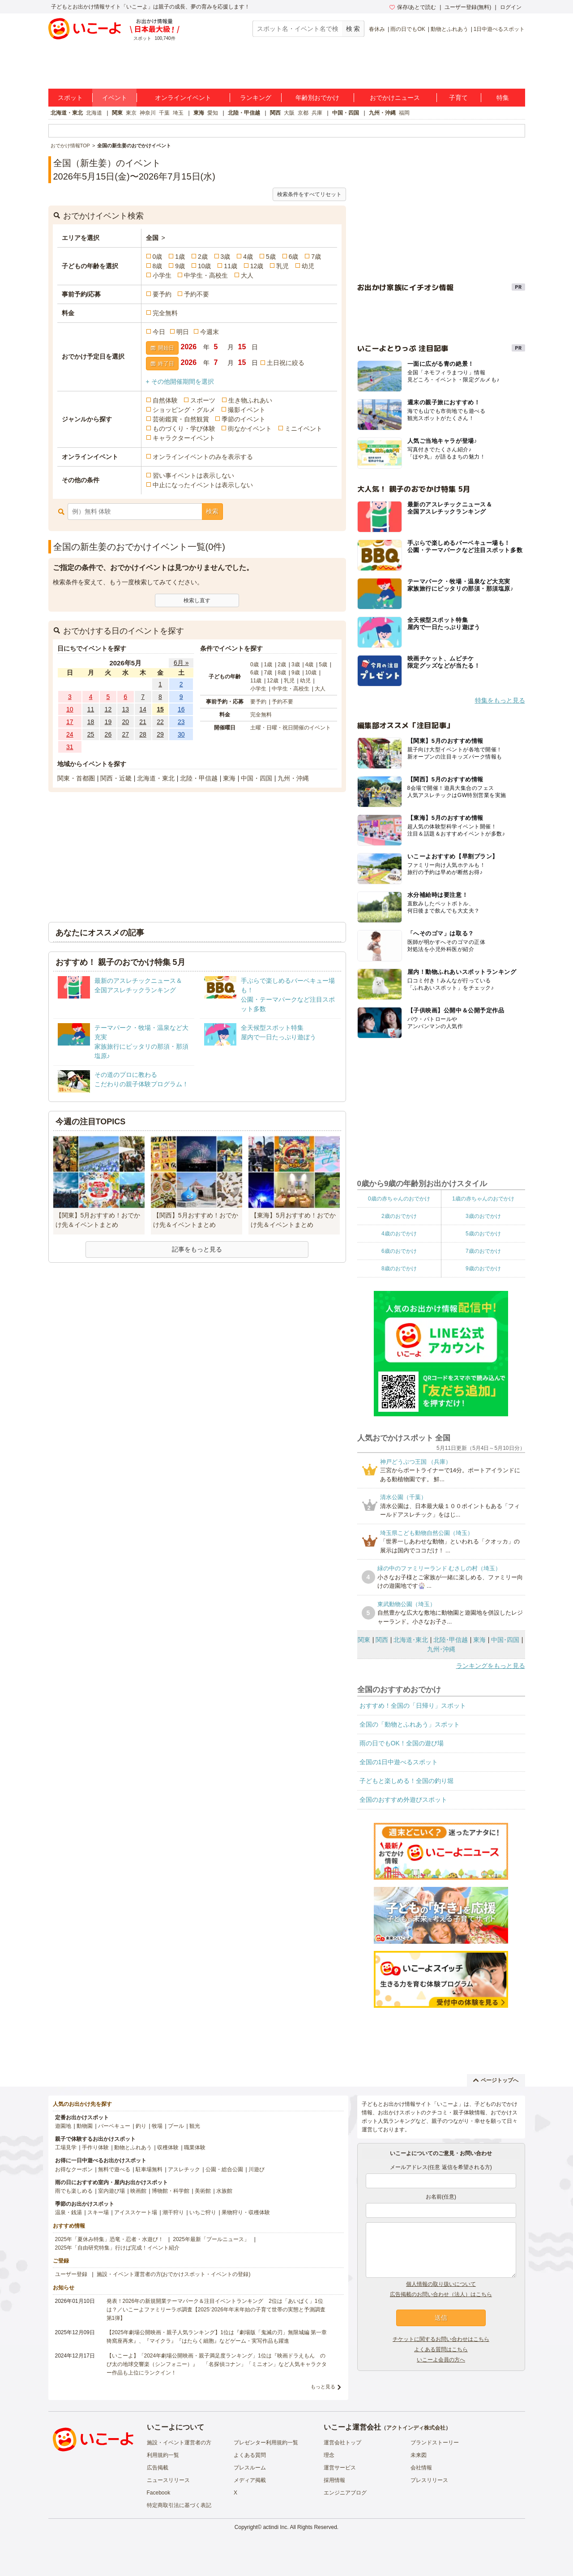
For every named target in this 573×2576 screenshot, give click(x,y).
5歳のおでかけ (483, 1233)
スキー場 (98, 2212)
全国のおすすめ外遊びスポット (403, 1799)
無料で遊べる (114, 2169)
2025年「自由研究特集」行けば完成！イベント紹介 (117, 2248)
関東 (117, 113)
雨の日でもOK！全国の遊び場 (401, 1743)
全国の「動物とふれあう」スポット (409, 1724)
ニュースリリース (168, 2480)
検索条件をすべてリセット (309, 194)
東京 (131, 113)
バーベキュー (114, 2126)
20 (125, 721)
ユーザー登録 (71, 2274)
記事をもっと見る (197, 1249)
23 (181, 721)
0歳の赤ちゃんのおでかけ (399, 1199)
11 (90, 709)
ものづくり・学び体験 (184, 428)
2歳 (203, 256)
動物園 (85, 2126)
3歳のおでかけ (483, 1216)
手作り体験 (95, 2147)
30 (181, 734)
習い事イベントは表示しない (193, 475)
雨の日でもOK (407, 29)
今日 (159, 331)
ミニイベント (303, 428)
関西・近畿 (116, 778)
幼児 (308, 266)
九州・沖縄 (382, 113)
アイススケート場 (135, 2212)
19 (108, 721)
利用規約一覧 (163, 2455)
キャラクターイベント (184, 437)
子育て (458, 97)
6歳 (294, 256)
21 (142, 721)
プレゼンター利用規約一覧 (266, 2442)
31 (69, 746)
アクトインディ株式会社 (415, 2428)
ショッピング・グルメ (184, 409)
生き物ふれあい (250, 400)
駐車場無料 (149, 2169)
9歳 (180, 266)
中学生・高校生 (206, 275)
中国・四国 (345, 113)
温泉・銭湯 (68, 2212)
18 (90, 721)
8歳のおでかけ (399, 1268)
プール (176, 2126)
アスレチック (184, 2169)
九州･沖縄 (441, 1649)
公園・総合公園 (224, 2169)
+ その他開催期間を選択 (180, 381)
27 (125, 734)
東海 (198, 113)
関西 (275, 113)
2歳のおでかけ (399, 1216)
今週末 (209, 331)
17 (69, 721)
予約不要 (196, 294)
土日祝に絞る (285, 362)
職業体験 (194, 2147)
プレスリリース (429, 2480)
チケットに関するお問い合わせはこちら (441, 2339)
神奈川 (148, 113)
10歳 (204, 266)
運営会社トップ (342, 2442)
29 (160, 734)
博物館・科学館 (170, 2191)
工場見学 (66, 2147)
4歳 (248, 256)
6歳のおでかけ (399, 1251)
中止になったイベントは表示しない (203, 485)
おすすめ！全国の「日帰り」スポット (412, 1705)
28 (142, 734)
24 (69, 734)
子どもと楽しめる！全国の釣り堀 (406, 1780)
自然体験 (165, 400)
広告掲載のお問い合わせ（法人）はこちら (441, 2294)
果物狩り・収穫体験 (246, 2212)
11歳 (230, 266)
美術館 (203, 2191)
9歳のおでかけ (483, 1268)
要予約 (162, 294)
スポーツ (202, 400)
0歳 (157, 256)
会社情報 (421, 2468)
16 (181, 709)
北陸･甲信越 (450, 1639)
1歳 (180, 256)
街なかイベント (250, 428)
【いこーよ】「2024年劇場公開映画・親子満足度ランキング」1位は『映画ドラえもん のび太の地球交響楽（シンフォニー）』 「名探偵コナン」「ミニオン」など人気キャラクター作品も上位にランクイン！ (217, 2364)
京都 (303, 113)
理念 (329, 2455)
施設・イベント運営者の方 (179, 2442)
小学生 (162, 275)
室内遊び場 (111, 2191)
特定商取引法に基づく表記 (179, 2505)
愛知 (212, 113)
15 (160, 709)
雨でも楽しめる (74, 2191)
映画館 (138, 2191)
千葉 (164, 113)
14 (142, 709)
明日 (182, 331)
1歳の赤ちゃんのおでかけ (483, 1199)
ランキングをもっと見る (490, 1665)
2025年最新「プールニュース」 (211, 2239)
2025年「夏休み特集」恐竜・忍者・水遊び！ (109, 2239)
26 (108, 734)
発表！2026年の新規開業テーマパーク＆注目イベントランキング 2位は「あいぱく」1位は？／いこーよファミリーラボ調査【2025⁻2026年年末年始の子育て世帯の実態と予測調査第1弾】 (216, 2309)
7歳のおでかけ (483, 1251)
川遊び (256, 2169)
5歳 (271, 256)
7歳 (316, 256)
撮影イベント (246, 409)
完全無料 (165, 313)
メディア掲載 (250, 2480)
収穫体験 (168, 2147)
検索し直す (197, 600)
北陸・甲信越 (244, 113)
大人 (247, 275)
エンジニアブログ (345, 2493)
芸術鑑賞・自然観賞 (181, 419)
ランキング (255, 97)
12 (108, 709)
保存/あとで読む (412, 7)
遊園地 (63, 2126)
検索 (212, 511)
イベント (114, 97)
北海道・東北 (67, 113)
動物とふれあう (449, 29)
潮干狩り (173, 2212)
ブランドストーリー (435, 2442)
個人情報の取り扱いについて (441, 2284)
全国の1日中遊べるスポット (398, 1762)
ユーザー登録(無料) (468, 7)
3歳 (226, 256)
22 (160, 721)
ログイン (511, 7)
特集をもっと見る (500, 700)
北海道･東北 (410, 1639)
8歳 (157, 266)
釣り (141, 2126)
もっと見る (323, 2386)
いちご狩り (202, 2212)
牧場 (157, 2126)
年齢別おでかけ (317, 97)
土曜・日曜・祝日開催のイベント (290, 727)
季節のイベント (243, 419)
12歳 (257, 266)
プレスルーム (250, 2468)
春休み (377, 29)
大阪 (289, 113)
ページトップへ (495, 2080)
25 (90, 734)
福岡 (404, 113)
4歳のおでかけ (399, 1233)
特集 (502, 97)
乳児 (282, 266)
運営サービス (340, 2468)
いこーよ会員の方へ (441, 2360)
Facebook (159, 2493)
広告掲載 (157, 2468)
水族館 (224, 2191)
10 (69, 709)
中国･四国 (505, 1639)
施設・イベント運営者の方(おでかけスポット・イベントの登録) (174, 2274)
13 (125, 709)
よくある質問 (250, 2455)
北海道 (94, 113)
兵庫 (317, 113)
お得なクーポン (74, 2169)
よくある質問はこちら (441, 2349)
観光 (194, 2126)
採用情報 (334, 2480)
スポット (70, 97)
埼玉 (178, 113)
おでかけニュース (395, 97)
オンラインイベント (183, 97)
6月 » (181, 662)
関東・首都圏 (76, 778)
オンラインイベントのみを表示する (203, 456)
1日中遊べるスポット (499, 29)
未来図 (419, 2455)
